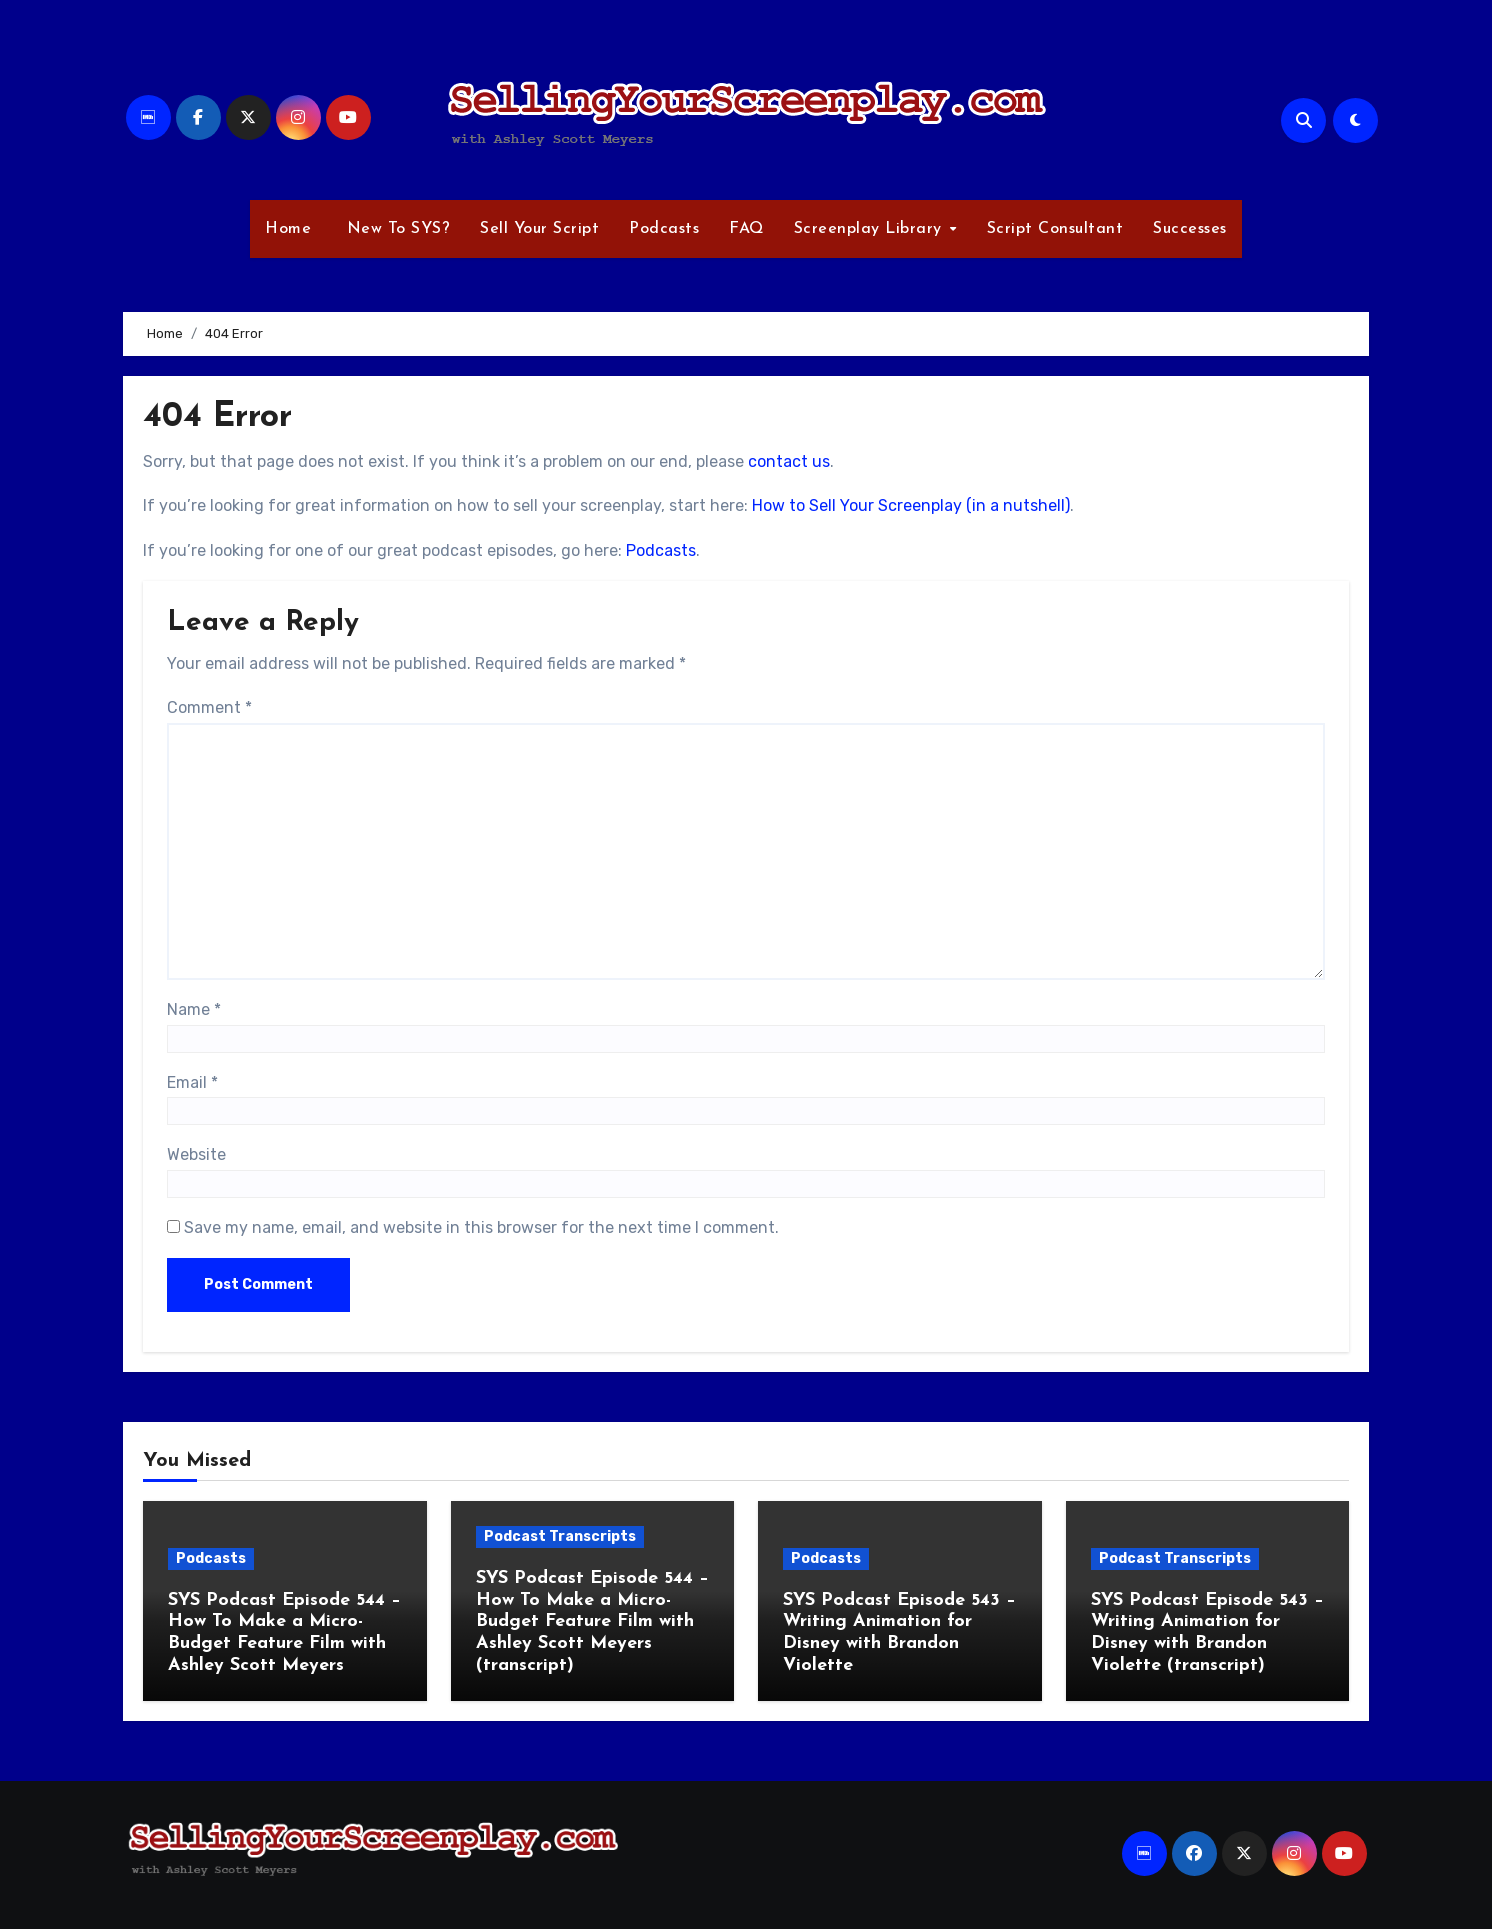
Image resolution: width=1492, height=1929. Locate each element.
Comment (209, 707)
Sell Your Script (539, 229)
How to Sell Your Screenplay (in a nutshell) (911, 505)
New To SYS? (395, 229)
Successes (1190, 229)
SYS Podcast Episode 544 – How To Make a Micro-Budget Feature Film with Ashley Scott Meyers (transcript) (592, 1621)
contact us (789, 461)
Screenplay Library (871, 229)
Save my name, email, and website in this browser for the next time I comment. (481, 1227)
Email (192, 1082)
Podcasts (664, 229)
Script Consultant (1055, 229)
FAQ (746, 229)
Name (194, 1009)
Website (196, 1154)
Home (288, 229)
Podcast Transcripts (560, 1536)
